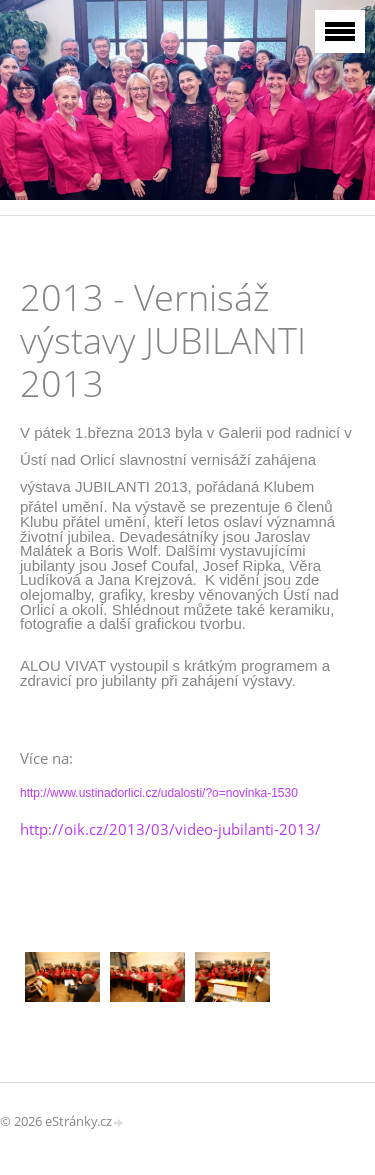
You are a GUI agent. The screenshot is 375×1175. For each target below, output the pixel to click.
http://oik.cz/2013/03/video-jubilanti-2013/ (170, 829)
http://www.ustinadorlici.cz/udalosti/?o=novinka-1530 (159, 793)
